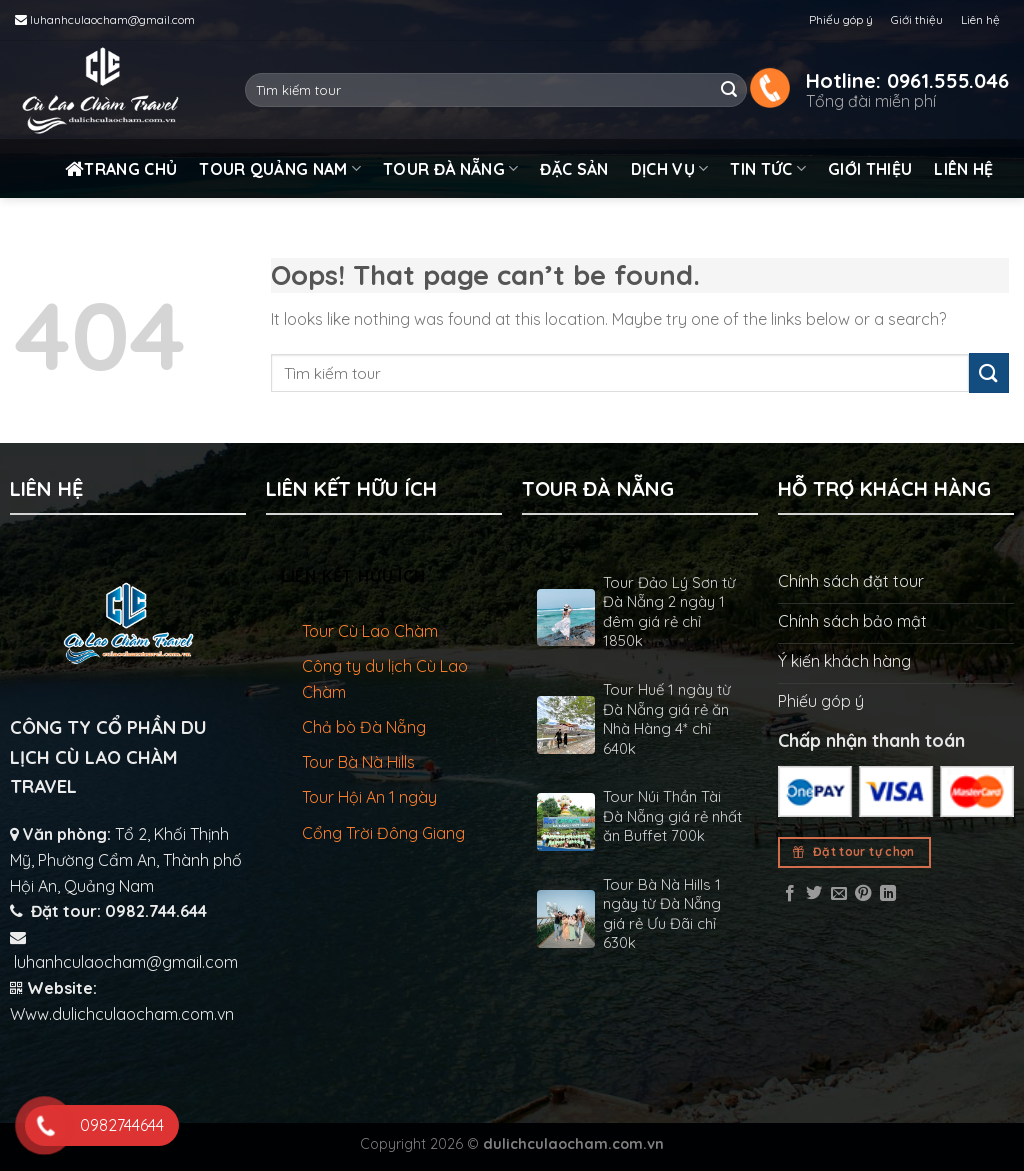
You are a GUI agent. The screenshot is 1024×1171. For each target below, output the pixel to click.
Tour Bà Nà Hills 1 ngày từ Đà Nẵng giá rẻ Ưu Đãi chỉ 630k (662, 914)
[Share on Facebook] (790, 894)
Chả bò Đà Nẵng (364, 727)
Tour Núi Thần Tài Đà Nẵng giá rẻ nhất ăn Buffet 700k (672, 816)
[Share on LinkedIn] (888, 894)
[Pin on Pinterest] (863, 894)
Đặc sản (574, 169)
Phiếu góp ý (841, 19)
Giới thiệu (917, 19)
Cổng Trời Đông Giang (383, 833)
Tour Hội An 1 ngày (369, 797)
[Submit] (729, 90)
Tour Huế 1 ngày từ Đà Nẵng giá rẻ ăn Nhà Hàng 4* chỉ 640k (667, 719)
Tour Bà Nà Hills (358, 762)
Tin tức (768, 169)
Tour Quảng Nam (280, 169)
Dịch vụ (670, 169)
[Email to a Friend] (839, 894)
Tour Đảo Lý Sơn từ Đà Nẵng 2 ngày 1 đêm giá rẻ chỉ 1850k (669, 612)
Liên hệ (980, 19)
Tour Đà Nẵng (450, 169)
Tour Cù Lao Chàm (370, 631)
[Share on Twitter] (814, 894)
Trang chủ (121, 169)
